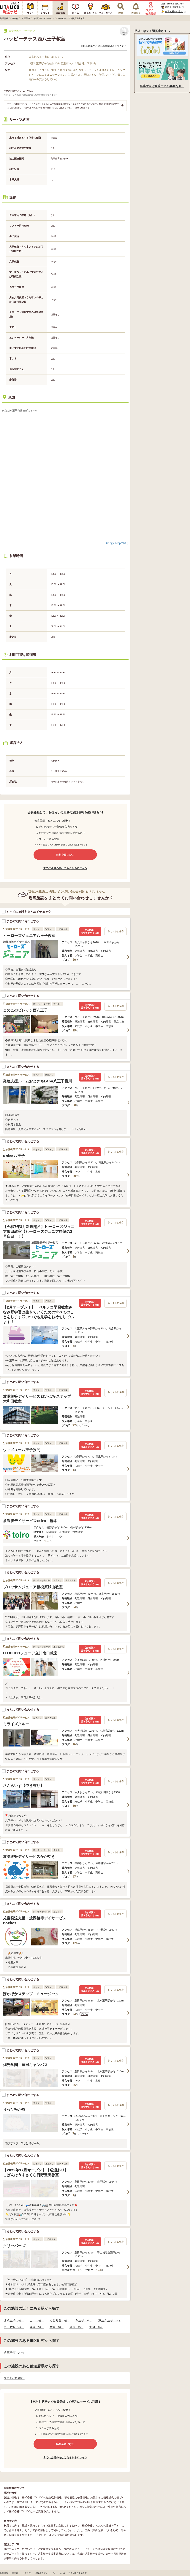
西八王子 (14, 2320)
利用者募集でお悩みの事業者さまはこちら (104, 46)
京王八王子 (109, 2320)
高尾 (76, 2327)
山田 (37, 2320)
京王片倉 (14, 2327)
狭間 (37, 2327)
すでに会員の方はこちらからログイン (65, 868)
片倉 (57, 2327)
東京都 (14, 2378)
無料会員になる (65, 854)
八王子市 (14, 2353)
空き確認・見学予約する (90, 932)
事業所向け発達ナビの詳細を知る (162, 86)
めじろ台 (59, 2320)
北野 (96, 2327)
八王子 (83, 2320)
